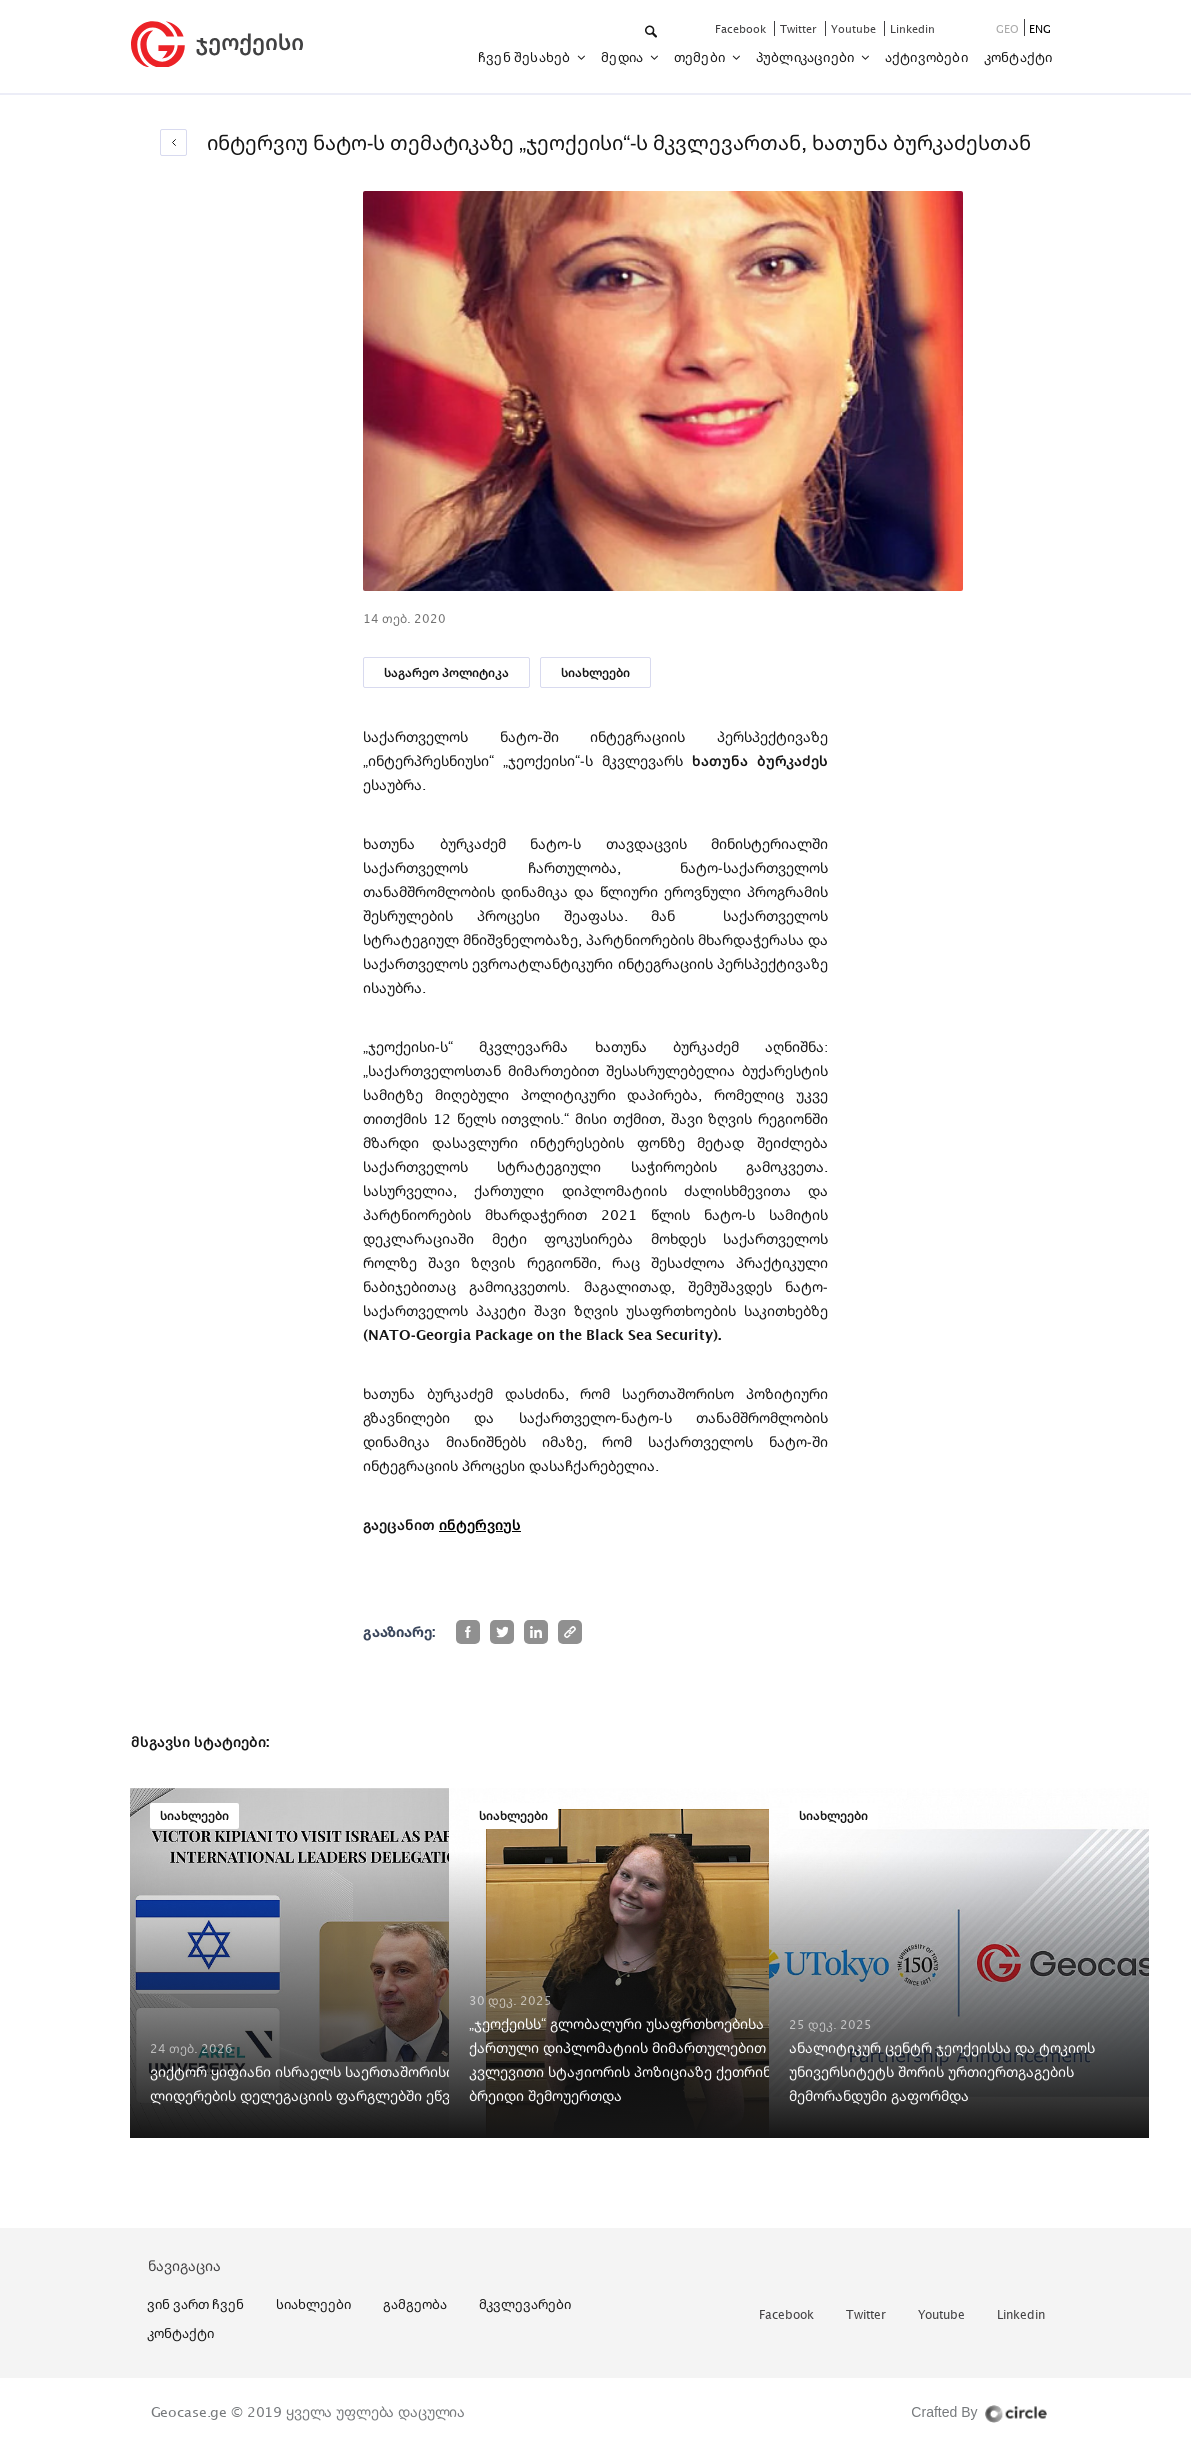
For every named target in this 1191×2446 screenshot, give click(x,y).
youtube (855, 28)
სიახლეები (595, 672)
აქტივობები (926, 57)
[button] (652, 32)
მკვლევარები (525, 2304)
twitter (800, 28)
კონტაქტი (1018, 57)
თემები (701, 57)
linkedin (912, 28)
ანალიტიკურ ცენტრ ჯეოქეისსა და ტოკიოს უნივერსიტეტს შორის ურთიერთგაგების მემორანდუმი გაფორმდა (942, 2071)
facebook (742, 28)
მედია (623, 57)
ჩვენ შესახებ (526, 57)
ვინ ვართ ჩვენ (195, 2304)
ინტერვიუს (480, 1524)
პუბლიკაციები (807, 57)
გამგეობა (415, 2304)
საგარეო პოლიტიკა (446, 672)
